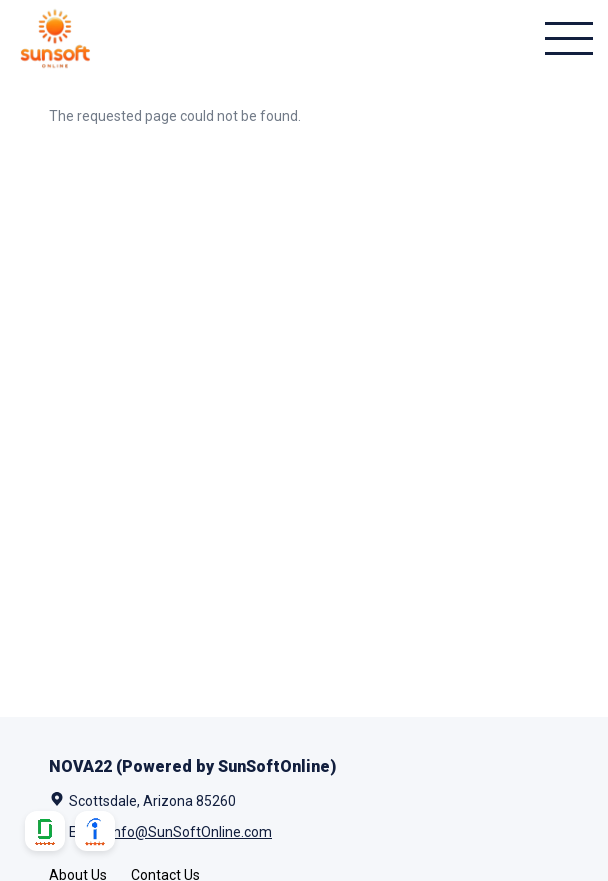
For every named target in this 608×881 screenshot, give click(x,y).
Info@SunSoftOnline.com (191, 832)
